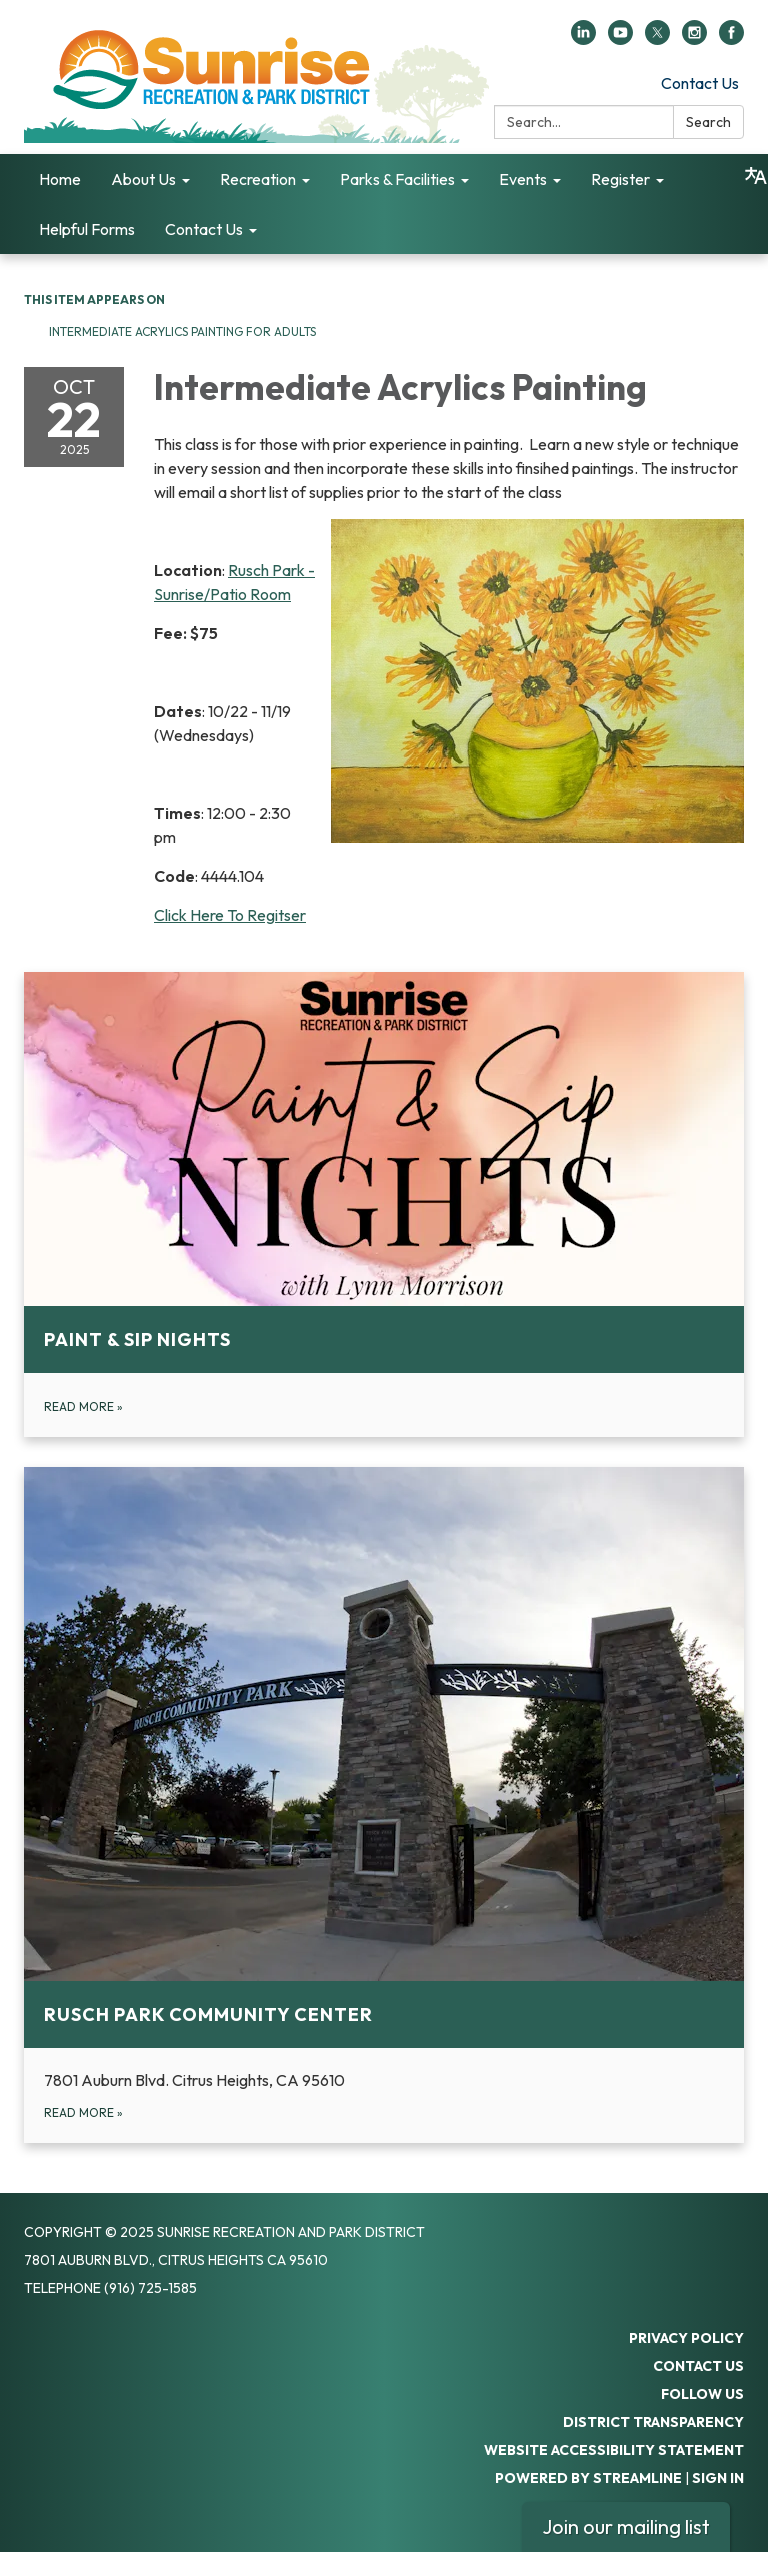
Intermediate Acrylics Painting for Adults (182, 331)
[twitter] (657, 39)
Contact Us (700, 83)
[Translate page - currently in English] (756, 176)
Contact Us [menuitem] (204, 229)
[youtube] (620, 39)
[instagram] (694, 39)
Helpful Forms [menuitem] (87, 229)
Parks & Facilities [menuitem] (397, 179)
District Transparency (653, 2422)
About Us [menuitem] (143, 179)
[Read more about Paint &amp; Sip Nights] (384, 1204)
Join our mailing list (626, 2526)
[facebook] (731, 39)
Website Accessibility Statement (614, 2450)
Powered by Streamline (588, 2478)
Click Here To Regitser (230, 915)
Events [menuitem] (523, 179)
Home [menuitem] (60, 179)
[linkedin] (583, 39)
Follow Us (702, 2394)
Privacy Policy (686, 2338)
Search (708, 122)
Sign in (718, 2478)
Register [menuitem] (620, 179)
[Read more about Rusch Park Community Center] (384, 1805)
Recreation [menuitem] (258, 179)
